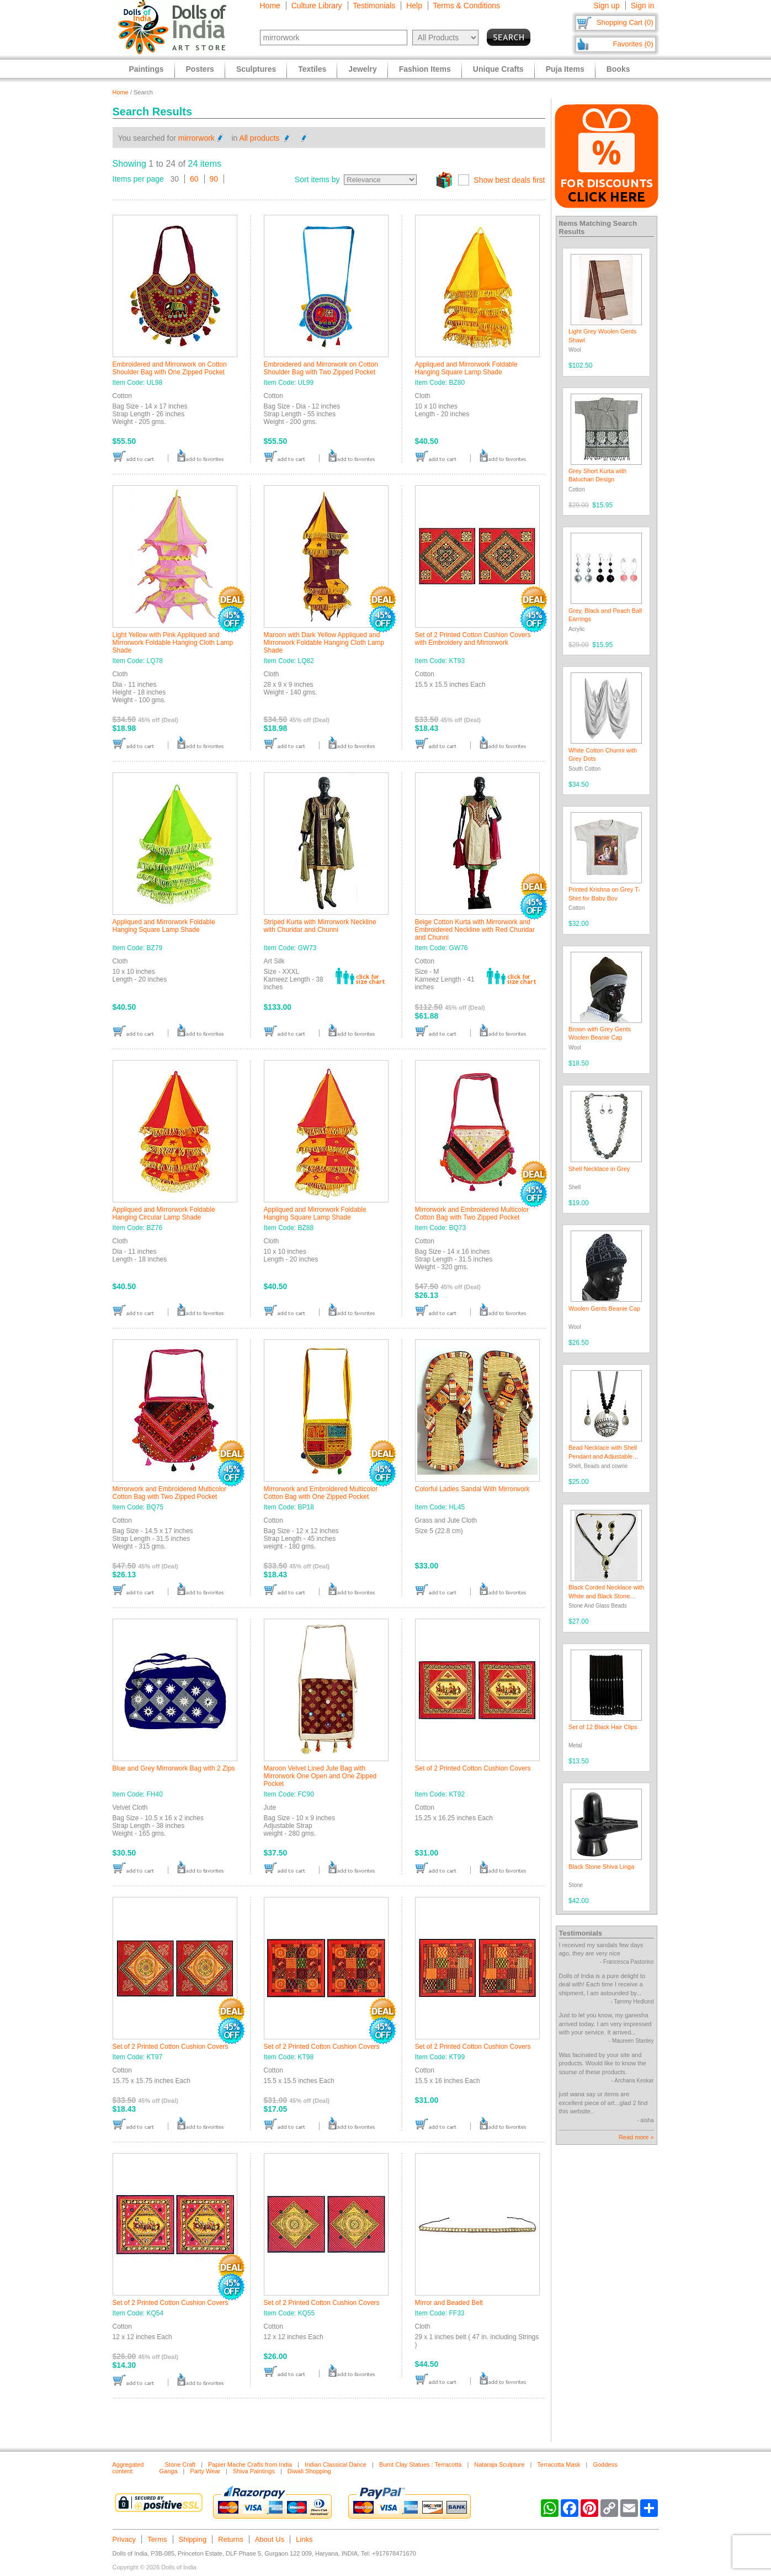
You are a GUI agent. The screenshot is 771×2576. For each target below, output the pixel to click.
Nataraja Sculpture (499, 2464)
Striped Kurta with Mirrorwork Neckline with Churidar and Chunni (320, 926)
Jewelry (362, 69)
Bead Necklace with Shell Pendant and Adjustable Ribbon (602, 1456)
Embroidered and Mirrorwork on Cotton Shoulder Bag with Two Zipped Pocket (321, 368)
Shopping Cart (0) (625, 22)
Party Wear (205, 2471)
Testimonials (374, 5)
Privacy (124, 2539)
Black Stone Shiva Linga (601, 1866)
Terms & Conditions (466, 5)
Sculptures (256, 69)
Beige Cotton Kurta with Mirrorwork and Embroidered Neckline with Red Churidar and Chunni (475, 929)
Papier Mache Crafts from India (250, 2464)
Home (270, 5)
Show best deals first (509, 180)
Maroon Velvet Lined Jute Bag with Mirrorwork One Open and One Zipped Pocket (320, 1776)
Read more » (636, 2137)
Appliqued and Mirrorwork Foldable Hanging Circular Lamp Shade (164, 1213)
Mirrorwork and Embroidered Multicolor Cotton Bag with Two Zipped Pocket (472, 1213)
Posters (200, 69)
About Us (269, 2539)
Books (618, 69)
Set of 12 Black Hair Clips (602, 1727)
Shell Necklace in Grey (599, 1168)
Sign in (643, 5)
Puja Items (565, 69)
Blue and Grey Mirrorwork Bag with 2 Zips (174, 1768)
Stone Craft (180, 2464)
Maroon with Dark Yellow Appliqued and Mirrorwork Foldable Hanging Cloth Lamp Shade (324, 642)
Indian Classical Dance (335, 2464)
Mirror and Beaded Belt (449, 2303)
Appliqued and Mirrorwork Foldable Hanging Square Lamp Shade (466, 368)
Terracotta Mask (558, 2464)
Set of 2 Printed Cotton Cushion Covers (473, 1768)
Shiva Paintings (254, 2471)
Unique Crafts (498, 69)
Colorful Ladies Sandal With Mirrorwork (472, 1489)
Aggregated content (128, 2467)
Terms (157, 2539)
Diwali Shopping (309, 2471)
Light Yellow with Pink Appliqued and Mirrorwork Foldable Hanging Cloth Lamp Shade (173, 642)
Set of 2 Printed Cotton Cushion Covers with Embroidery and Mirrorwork (473, 638)
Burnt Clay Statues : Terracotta (420, 2464)
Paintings (146, 69)
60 (194, 178)
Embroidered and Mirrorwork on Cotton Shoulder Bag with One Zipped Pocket (170, 368)
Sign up (606, 5)
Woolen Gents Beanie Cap (604, 1308)
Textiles (312, 69)
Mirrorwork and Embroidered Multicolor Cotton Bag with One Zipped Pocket (321, 1493)
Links (304, 2539)
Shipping (193, 2539)
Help (414, 5)
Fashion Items (425, 69)
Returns (230, 2539)
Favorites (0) (633, 44)
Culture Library (316, 5)
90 (214, 178)
